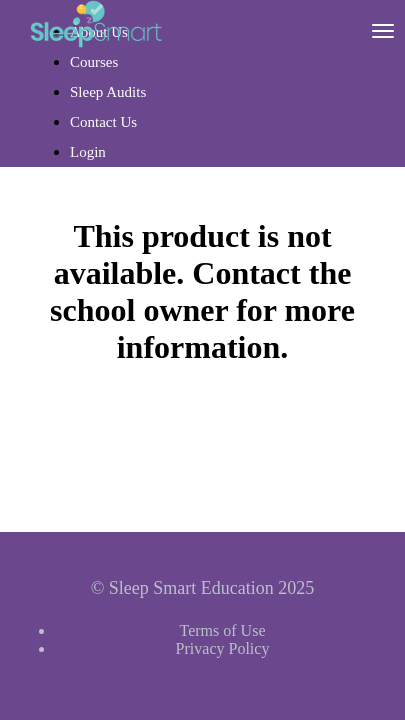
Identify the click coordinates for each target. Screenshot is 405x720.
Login (88, 152)
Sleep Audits (108, 92)
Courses (94, 62)
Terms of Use (223, 630)
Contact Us (103, 122)
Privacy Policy (223, 648)
